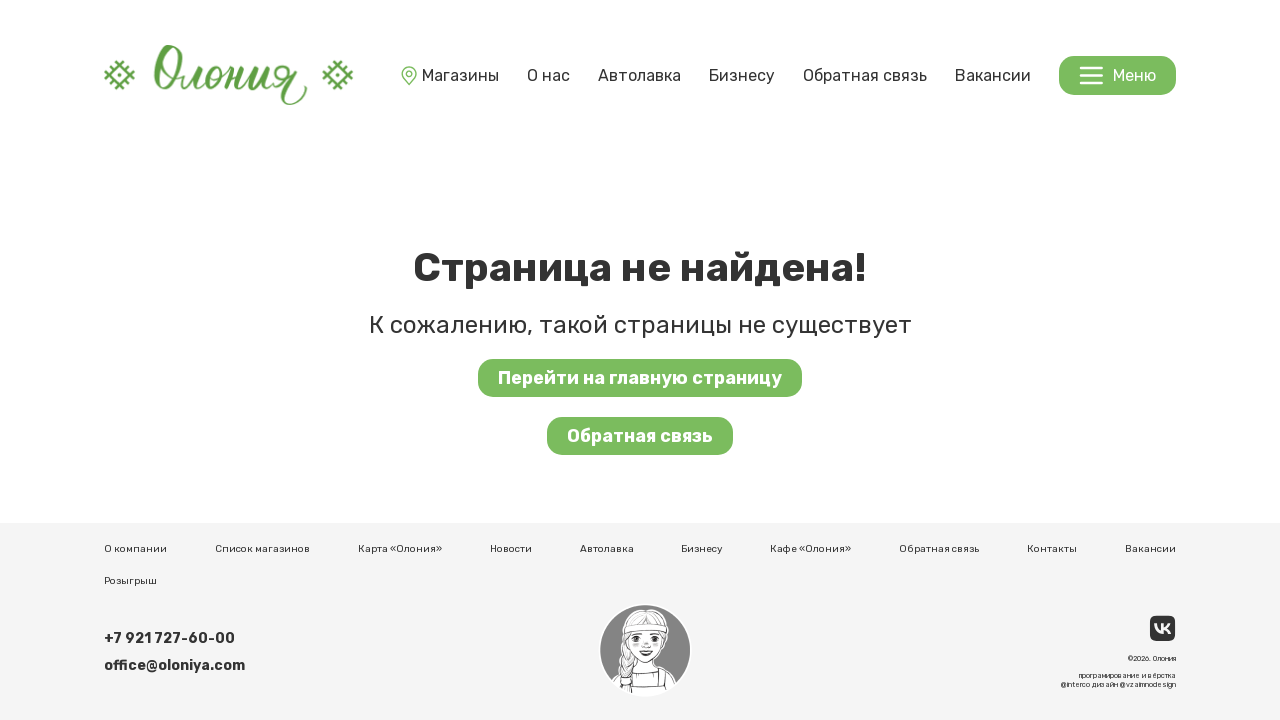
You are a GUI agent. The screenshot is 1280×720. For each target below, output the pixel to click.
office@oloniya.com (174, 665)
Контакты (1052, 549)
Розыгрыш (130, 581)
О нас (548, 75)
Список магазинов (262, 549)
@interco (1075, 684)
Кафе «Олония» (810, 549)
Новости (511, 549)
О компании (135, 549)
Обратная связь (865, 75)
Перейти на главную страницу (640, 378)
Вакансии (993, 75)
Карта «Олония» (400, 549)
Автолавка (639, 75)
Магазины (448, 75)
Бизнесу (742, 75)
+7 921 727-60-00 (169, 638)
